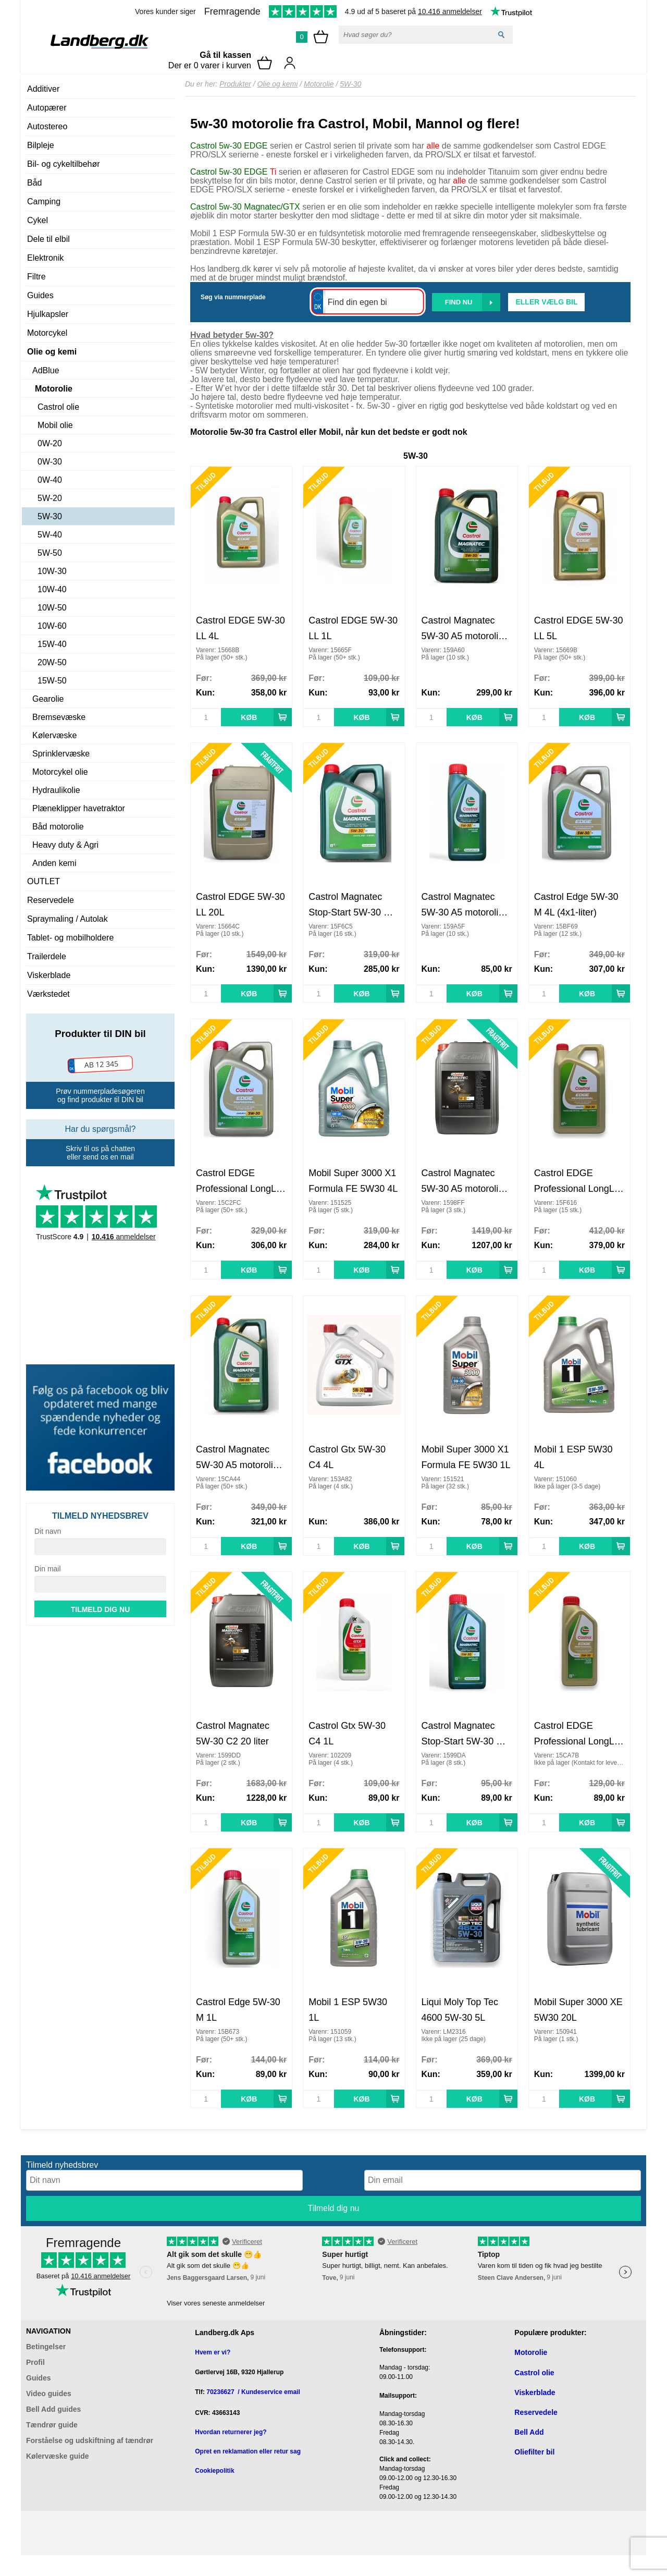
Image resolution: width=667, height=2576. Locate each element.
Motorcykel (47, 332)
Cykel (37, 220)
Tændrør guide (52, 2425)
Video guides (48, 2393)
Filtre (36, 276)
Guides (40, 295)
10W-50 (52, 607)
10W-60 (52, 625)
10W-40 (52, 589)
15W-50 (52, 680)
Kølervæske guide (57, 2456)
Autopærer (47, 107)
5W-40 (50, 534)
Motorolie (53, 388)
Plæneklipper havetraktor (78, 808)
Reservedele (50, 900)
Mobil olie (55, 425)
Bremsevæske (58, 717)
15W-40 (52, 644)
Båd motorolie (58, 826)
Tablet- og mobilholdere (70, 937)
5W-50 (50, 552)
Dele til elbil (48, 239)
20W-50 (52, 662)
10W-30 (52, 571)
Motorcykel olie (60, 771)
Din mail (47, 1569)
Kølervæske (54, 735)
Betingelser (46, 2346)
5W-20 (50, 498)
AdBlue (45, 370)
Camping (43, 201)
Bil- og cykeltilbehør (63, 164)
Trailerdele (46, 956)
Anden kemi (54, 863)
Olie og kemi (52, 351)
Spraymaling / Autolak (67, 918)
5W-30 (50, 516)
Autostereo (47, 126)
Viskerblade (48, 975)
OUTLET (43, 881)
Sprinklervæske (61, 753)
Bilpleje (40, 145)
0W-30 (50, 461)
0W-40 (50, 479)
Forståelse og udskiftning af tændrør (89, 2440)
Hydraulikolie (56, 790)
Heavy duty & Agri (65, 844)
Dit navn (47, 1531)
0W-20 (50, 443)
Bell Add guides (53, 2409)
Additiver (43, 88)
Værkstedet (48, 994)
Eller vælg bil (546, 302)
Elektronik (45, 257)
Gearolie (48, 698)
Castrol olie (58, 406)
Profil (35, 2362)
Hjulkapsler (47, 314)
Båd (34, 182)
